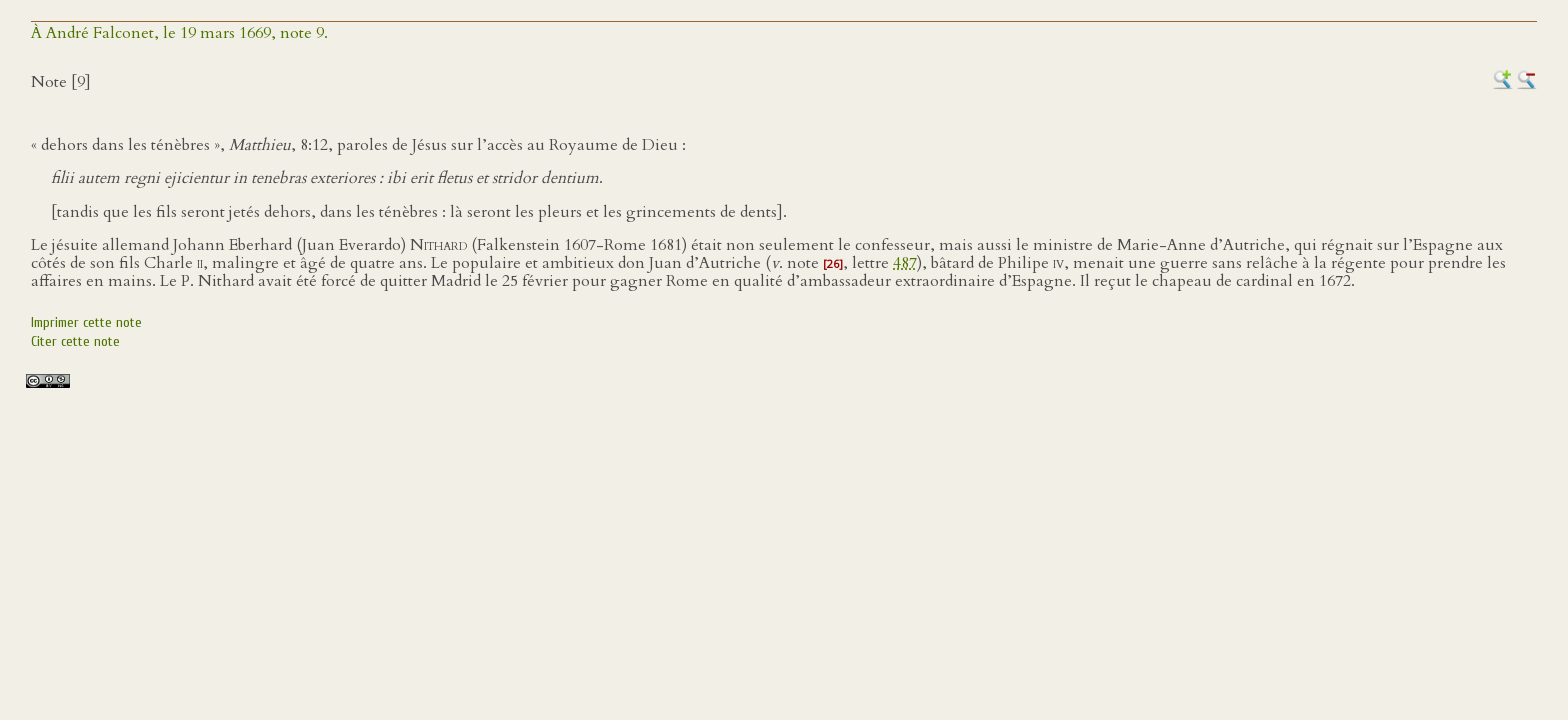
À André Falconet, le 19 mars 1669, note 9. (179, 33)
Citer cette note (75, 341)
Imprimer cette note (86, 322)
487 (905, 263)
